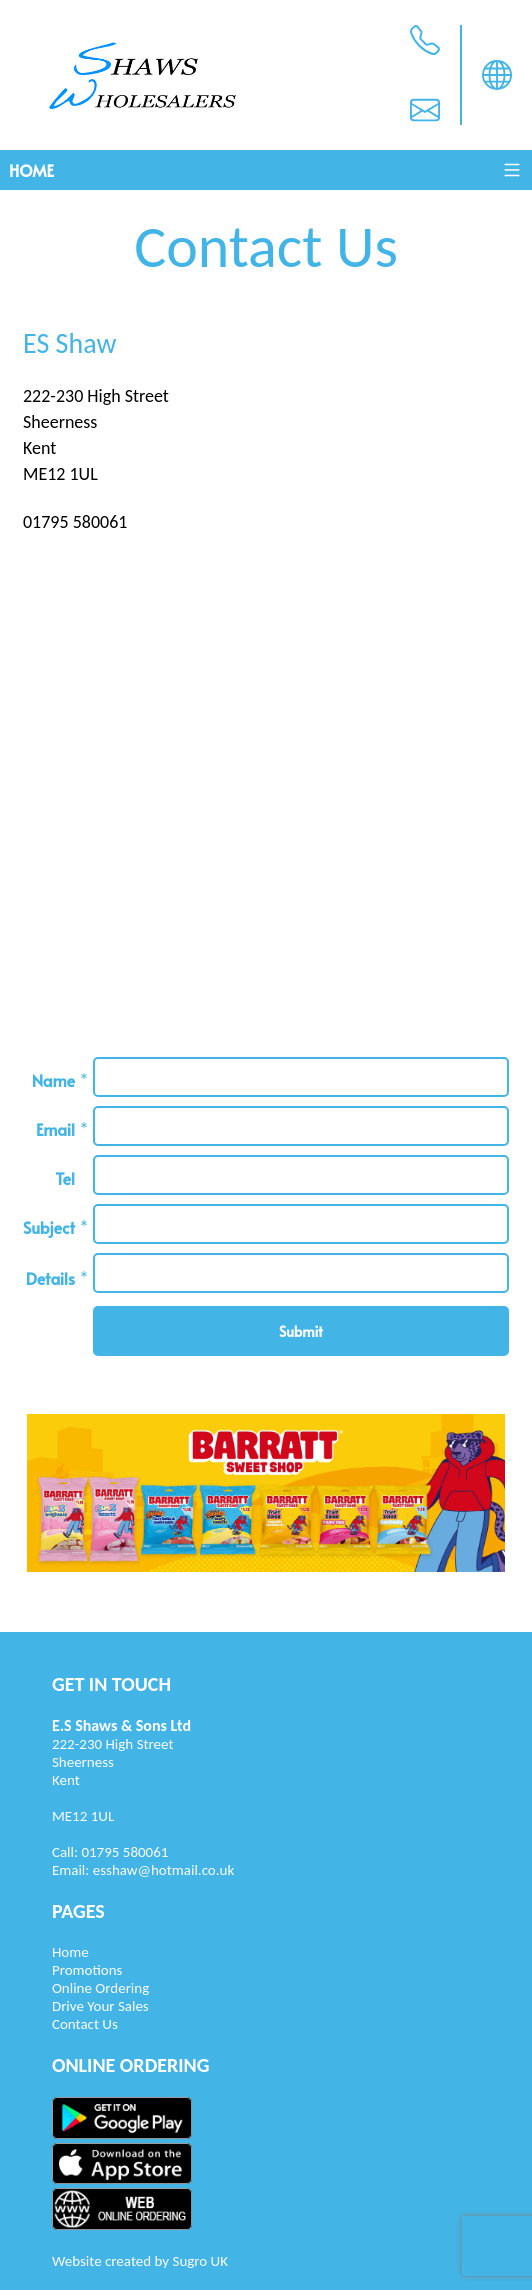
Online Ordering (100, 1988)
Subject (49, 1227)
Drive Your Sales (100, 2006)
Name (53, 1080)
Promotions (87, 1970)
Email (55, 1129)
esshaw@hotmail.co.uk (164, 1870)
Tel (65, 1178)
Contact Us (85, 2024)
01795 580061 (124, 1852)
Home (31, 170)
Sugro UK (200, 2261)
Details (50, 1278)
